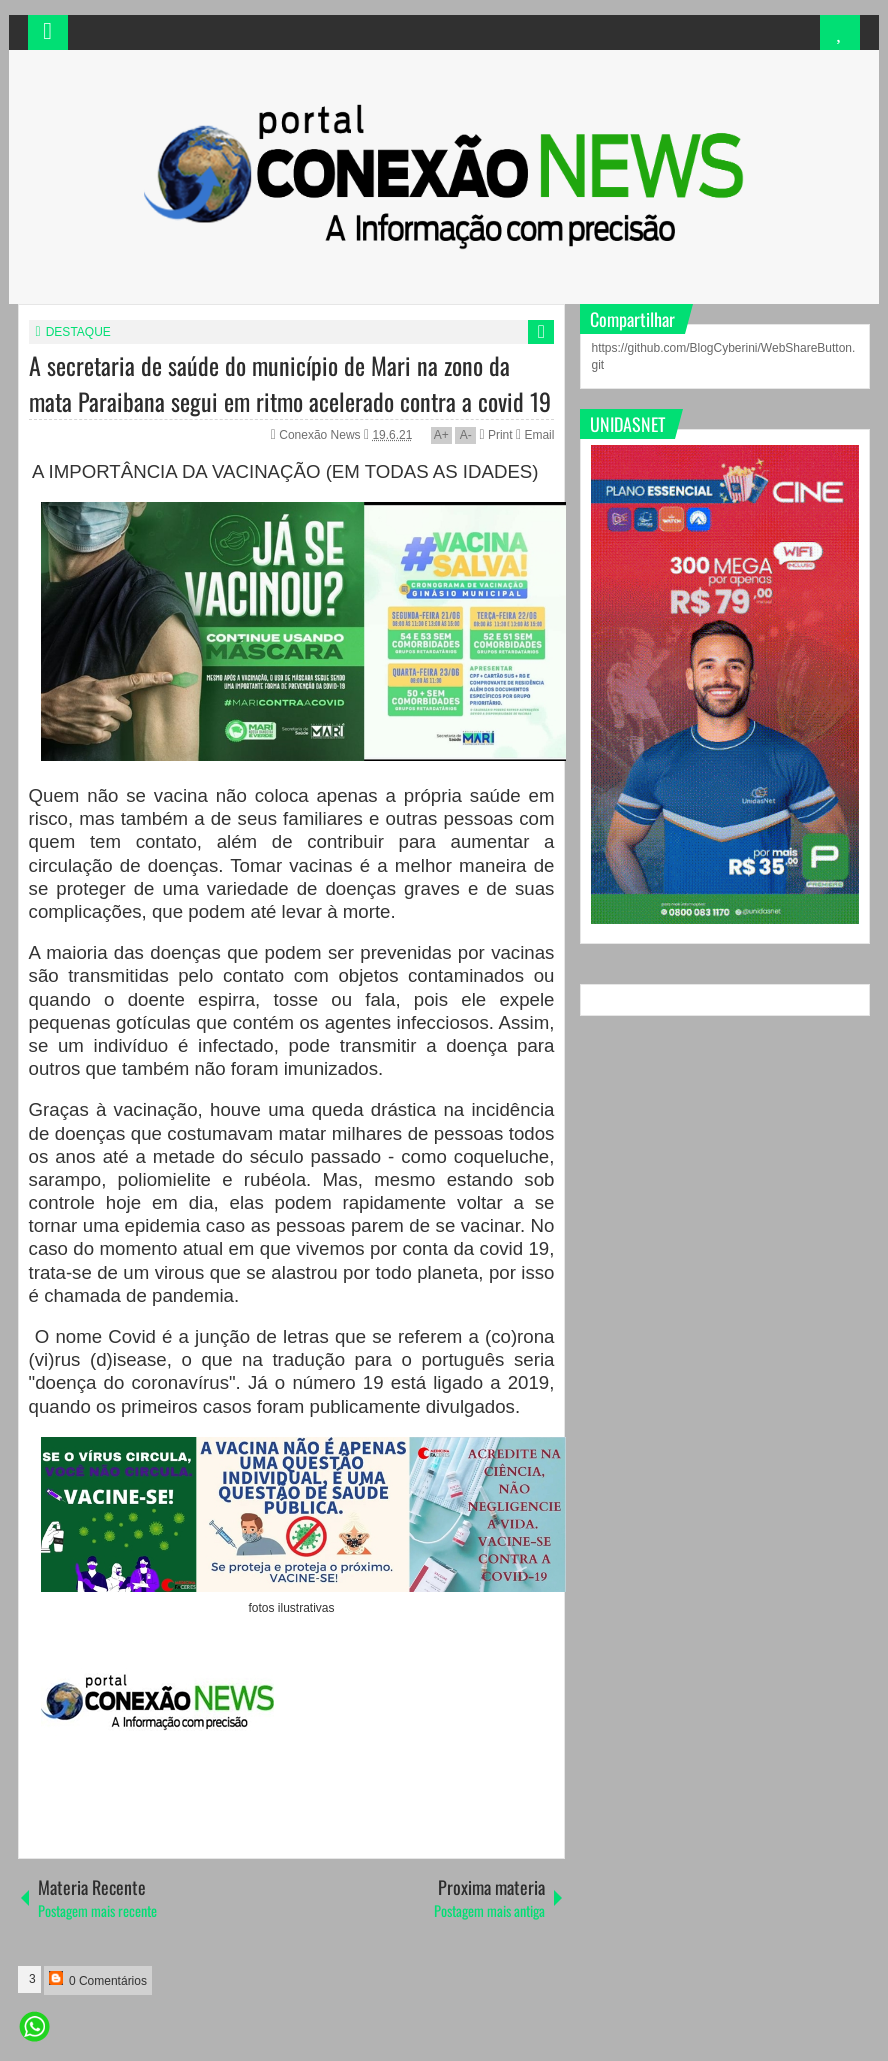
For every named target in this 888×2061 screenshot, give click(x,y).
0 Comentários (98, 1979)
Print (495, 435)
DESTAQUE (78, 332)
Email (535, 435)
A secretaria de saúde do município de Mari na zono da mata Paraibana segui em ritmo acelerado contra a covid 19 (290, 383)
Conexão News (321, 435)
